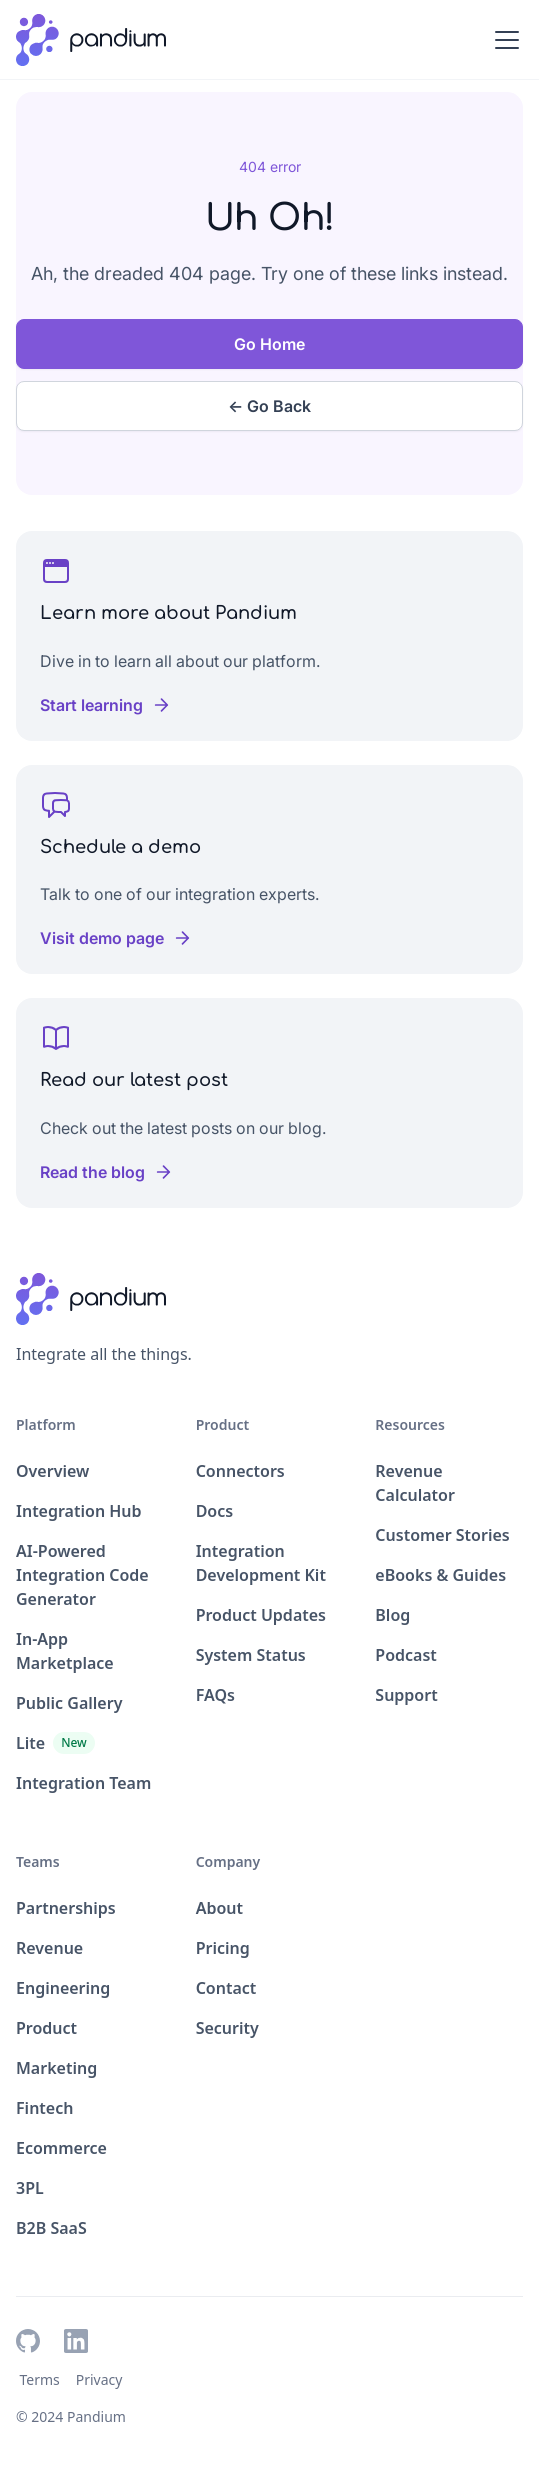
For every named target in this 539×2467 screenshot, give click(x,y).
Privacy (99, 2379)
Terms (39, 2379)
